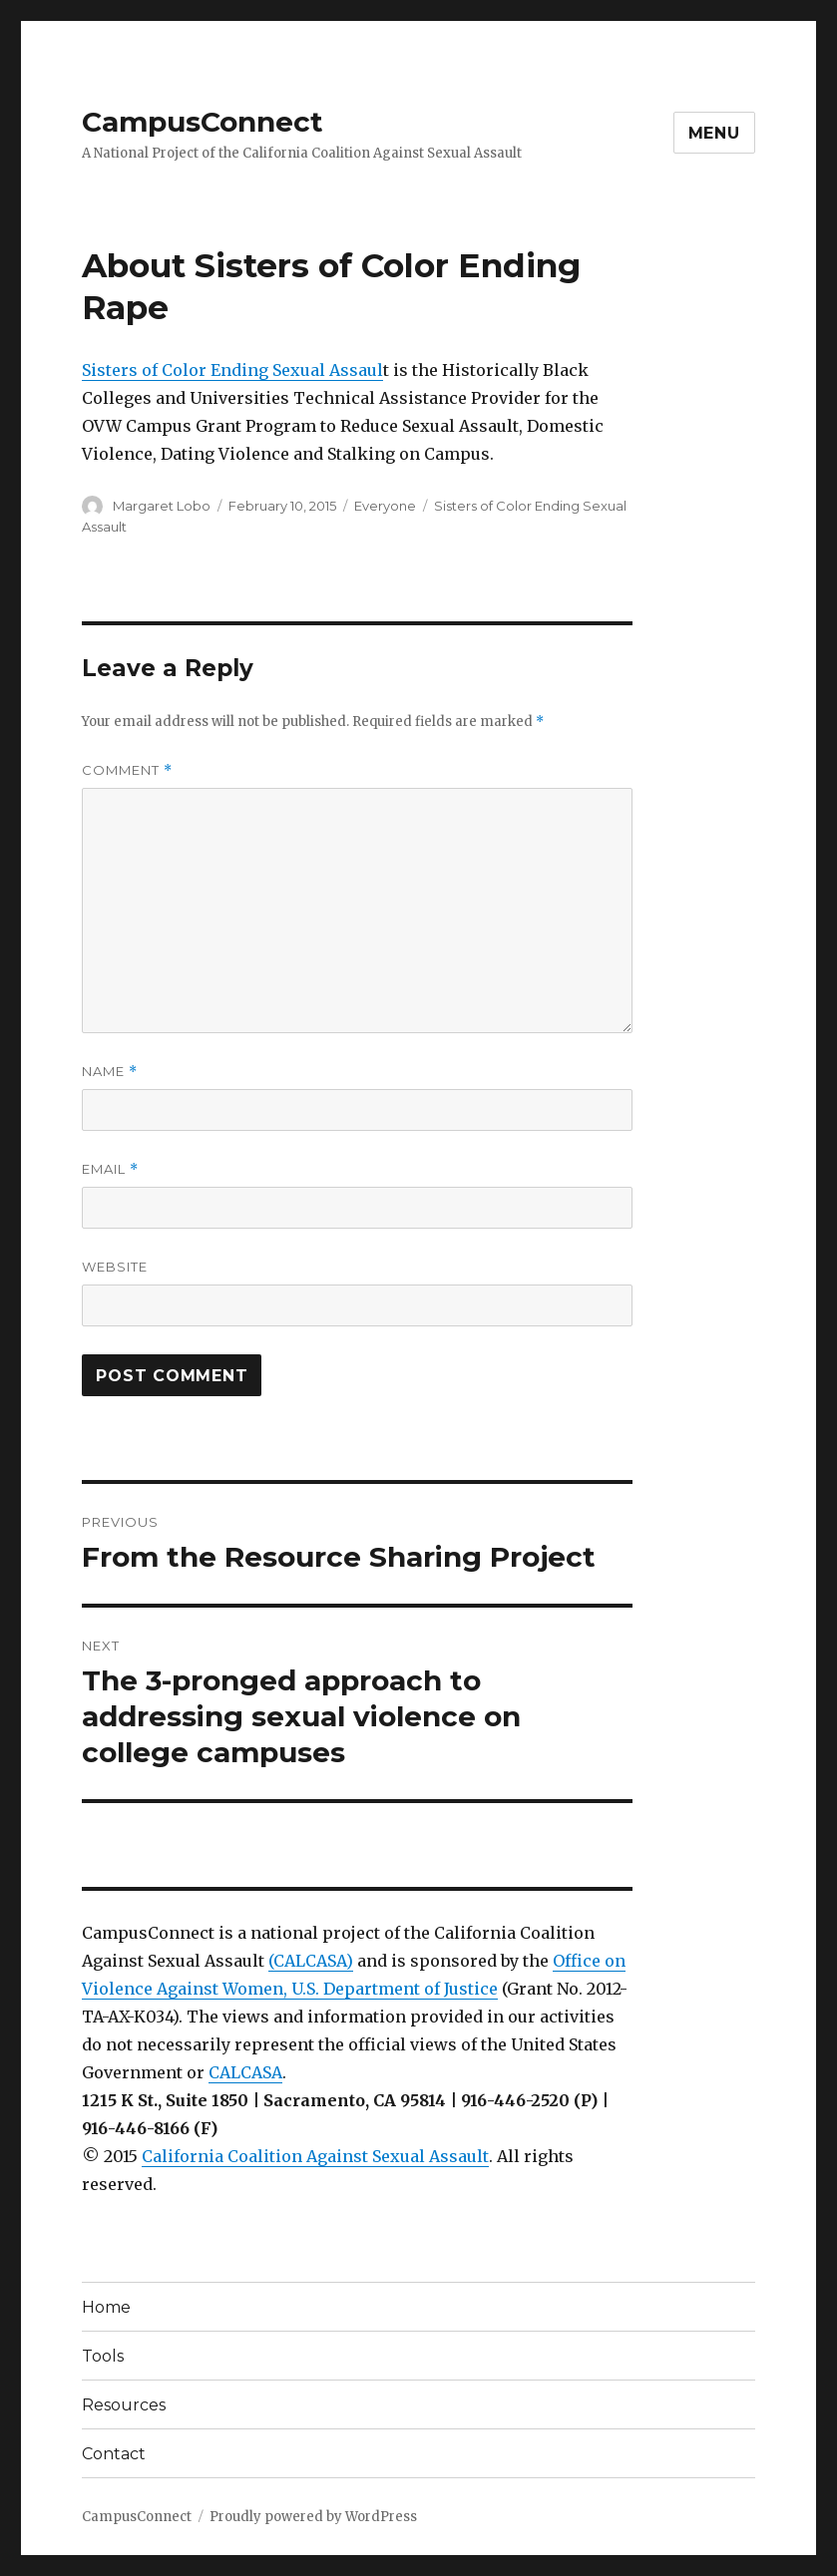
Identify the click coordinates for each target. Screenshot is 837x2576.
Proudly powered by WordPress (313, 2516)
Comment (127, 770)
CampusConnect (202, 122)
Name (110, 1071)
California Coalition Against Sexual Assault (315, 2156)
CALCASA (245, 2072)
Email (110, 1169)
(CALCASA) (310, 1961)
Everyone (385, 506)
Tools (103, 2356)
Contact (114, 2453)
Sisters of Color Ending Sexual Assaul (232, 370)
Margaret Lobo (161, 506)
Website (115, 1267)
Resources (124, 2404)
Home (106, 2307)
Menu (714, 133)
